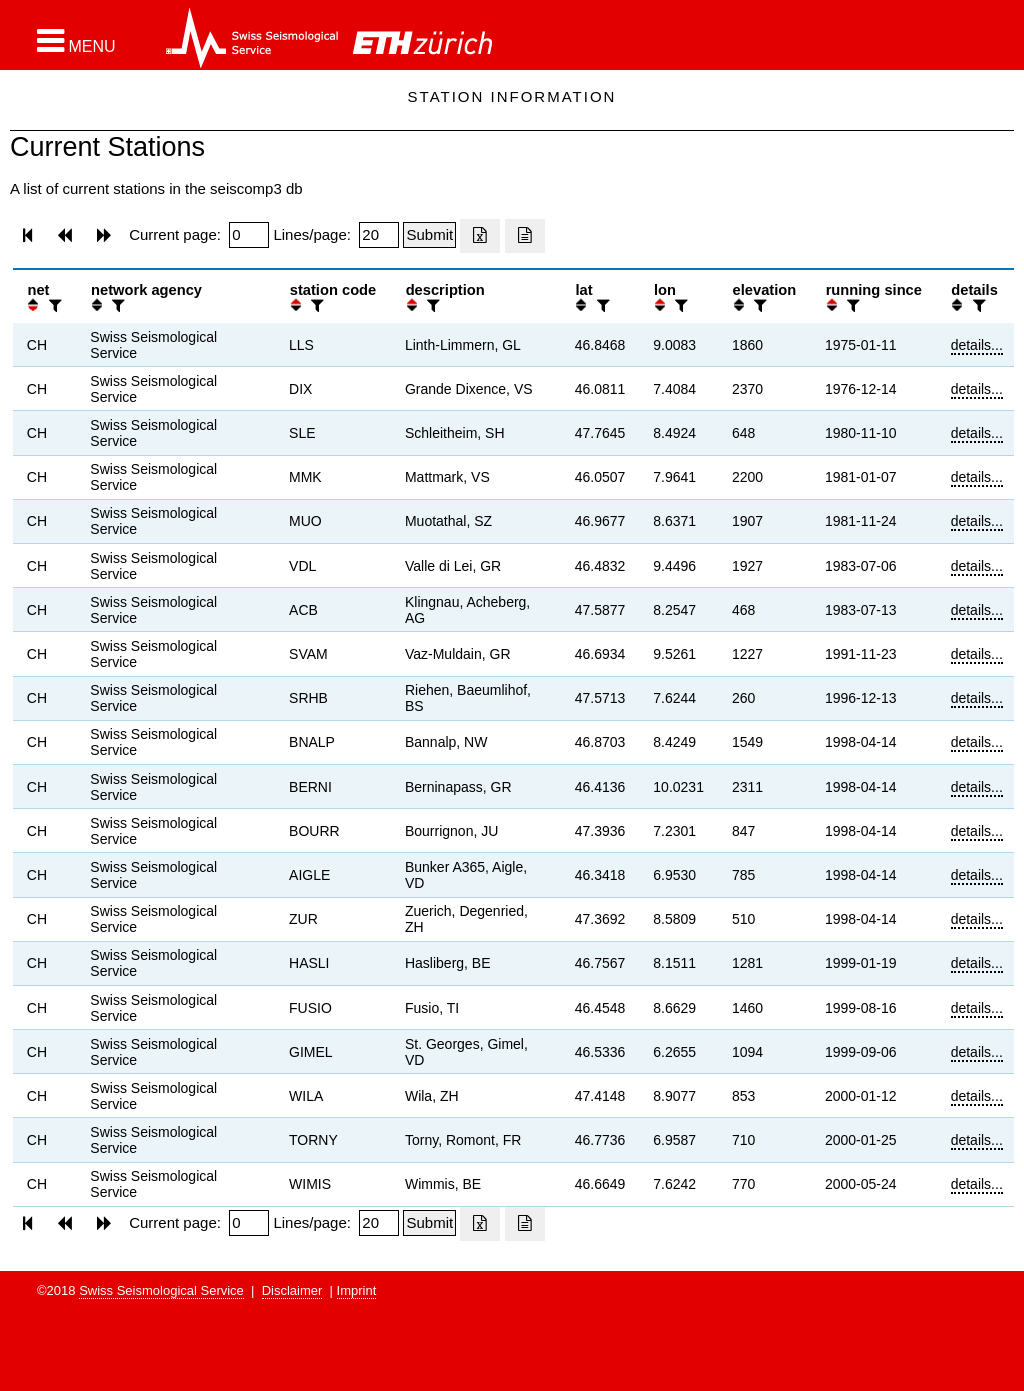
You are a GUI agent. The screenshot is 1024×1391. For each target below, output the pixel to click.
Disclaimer (292, 1290)
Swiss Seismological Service (161, 1290)
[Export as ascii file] (525, 236)
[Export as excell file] (480, 236)
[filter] (53, 305)
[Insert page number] (249, 235)
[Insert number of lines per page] (379, 235)
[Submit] (429, 235)
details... (977, 345)
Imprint (357, 1290)
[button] (76, 41)
